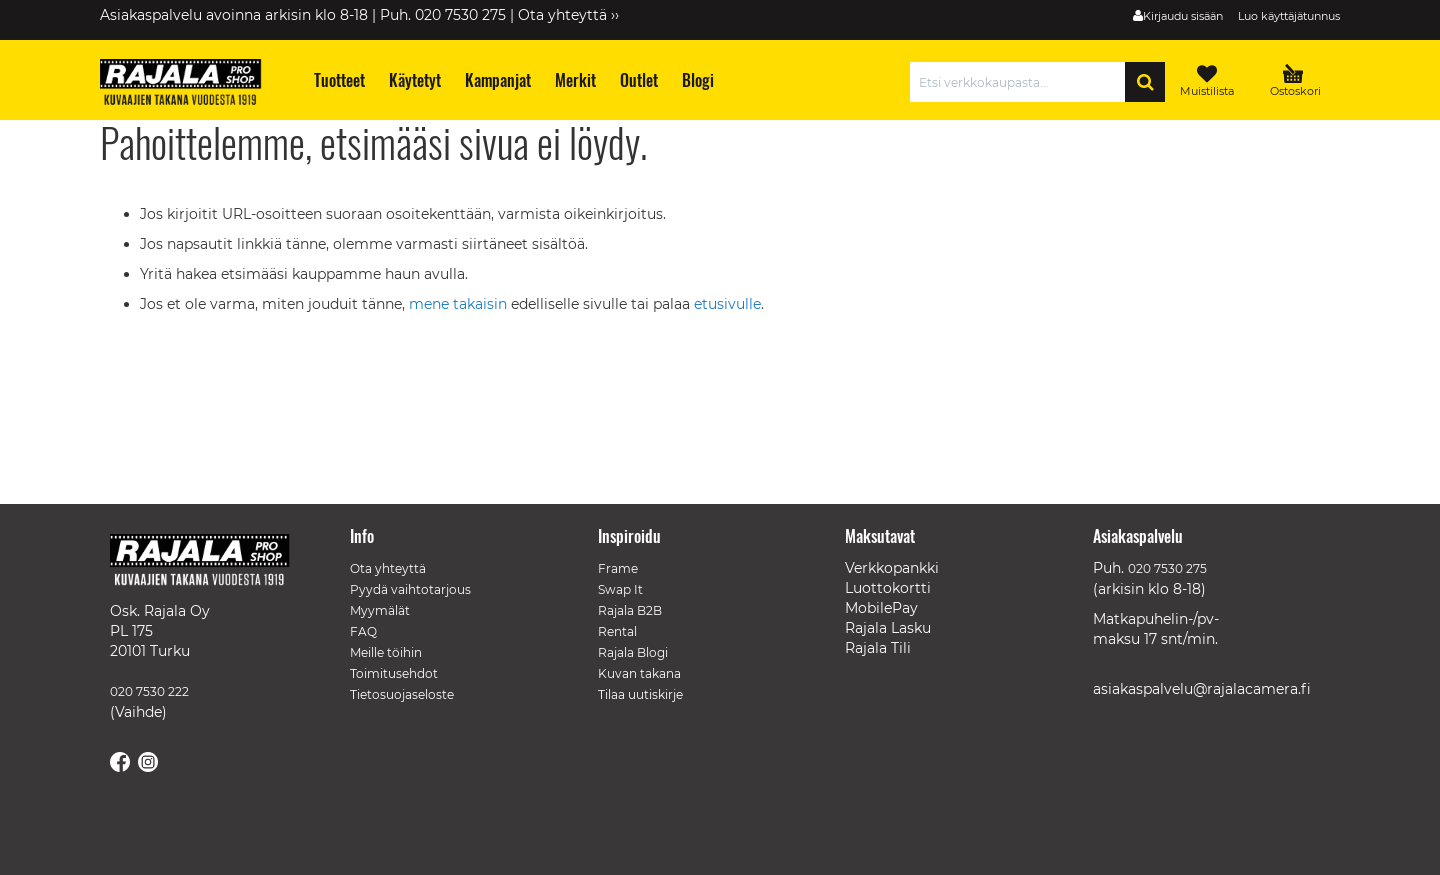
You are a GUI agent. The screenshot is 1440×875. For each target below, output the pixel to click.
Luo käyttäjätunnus (1289, 16)
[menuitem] (338, 80)
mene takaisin (460, 304)
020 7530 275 (1167, 568)
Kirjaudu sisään (1183, 16)
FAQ (363, 631)
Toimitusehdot (394, 673)
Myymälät (380, 610)
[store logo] (190, 85)
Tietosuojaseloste (402, 694)
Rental (617, 631)
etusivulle (727, 304)
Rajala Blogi (633, 652)
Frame (618, 568)
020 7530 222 (149, 691)
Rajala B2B (630, 610)
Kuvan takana (639, 673)
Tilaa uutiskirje (640, 694)
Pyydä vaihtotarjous (410, 589)
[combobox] (1022, 82)
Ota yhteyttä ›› (568, 15)
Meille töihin (386, 652)
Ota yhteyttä (388, 568)
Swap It (620, 589)
